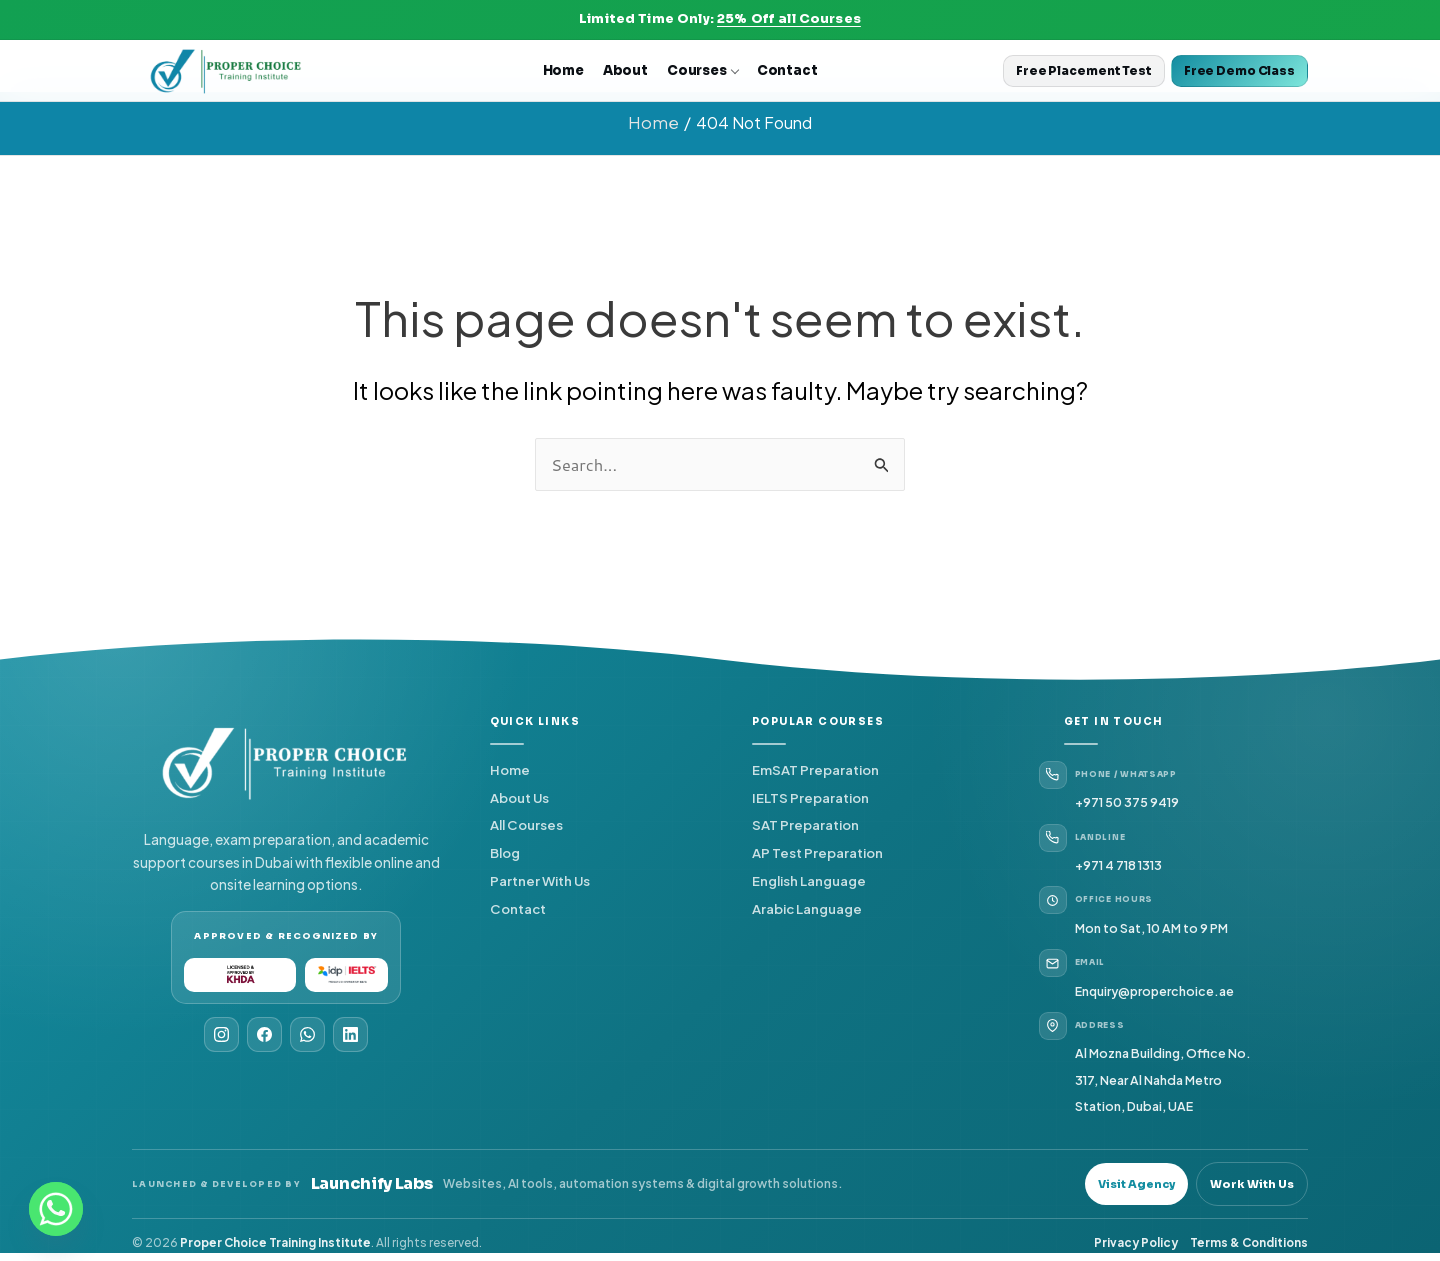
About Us (519, 795)
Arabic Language (807, 907)
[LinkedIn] (350, 1032)
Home (563, 70)
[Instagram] (221, 1032)
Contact (787, 70)
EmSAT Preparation (815, 768)
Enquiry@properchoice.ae (1156, 989)
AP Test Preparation (817, 851)
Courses (703, 70)
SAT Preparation (805, 823)
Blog (505, 851)
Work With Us (1252, 1182)
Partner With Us (540, 879)
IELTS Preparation (810, 795)
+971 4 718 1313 (1118, 864)
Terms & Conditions (1249, 1241)
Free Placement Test (1084, 70)
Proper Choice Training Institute (275, 1241)
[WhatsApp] (307, 1032)
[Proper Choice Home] (227, 71)
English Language (809, 879)
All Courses (526, 823)
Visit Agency (1136, 1182)
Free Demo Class (1239, 70)
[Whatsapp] (56, 1209)
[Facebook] (264, 1032)
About (625, 70)
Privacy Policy (1136, 1241)
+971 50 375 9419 (1127, 801)
